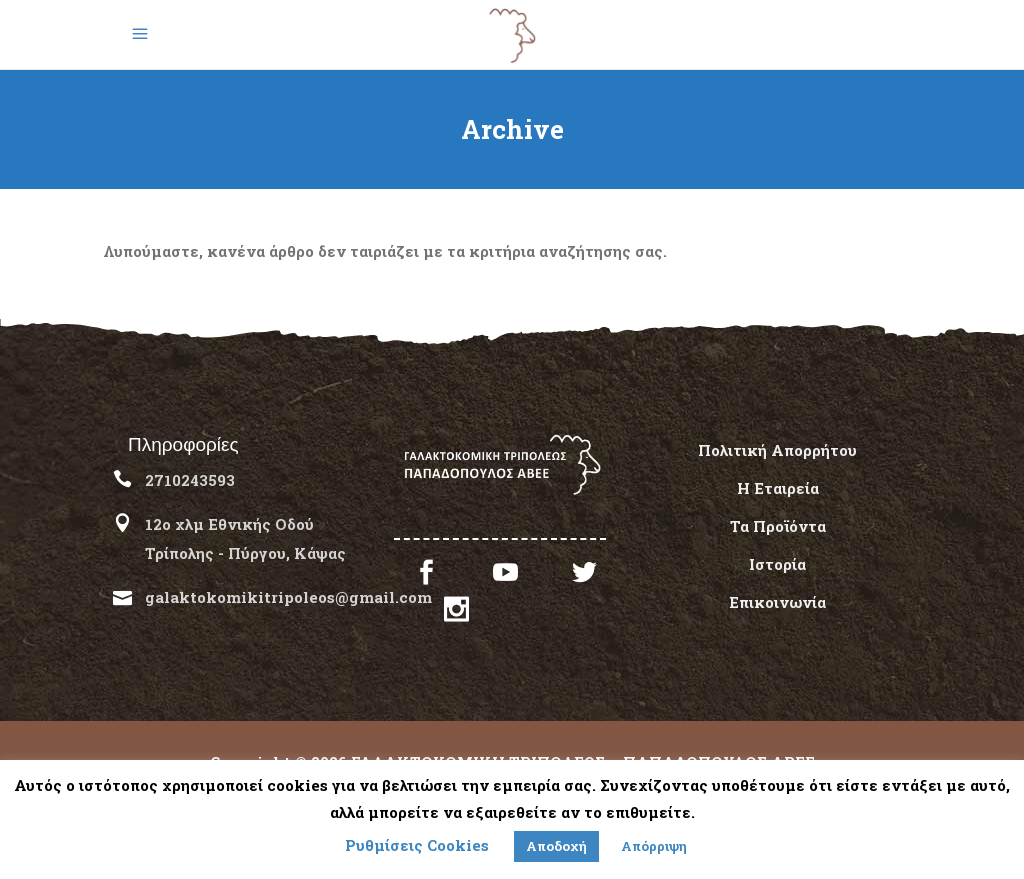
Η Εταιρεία (778, 488)
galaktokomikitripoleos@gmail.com (288, 597)
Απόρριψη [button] (654, 846)
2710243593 (190, 480)
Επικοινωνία (777, 602)
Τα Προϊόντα (778, 526)
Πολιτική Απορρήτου (777, 450)
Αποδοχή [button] (556, 846)
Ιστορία (777, 564)
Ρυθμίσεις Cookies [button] (417, 845)
